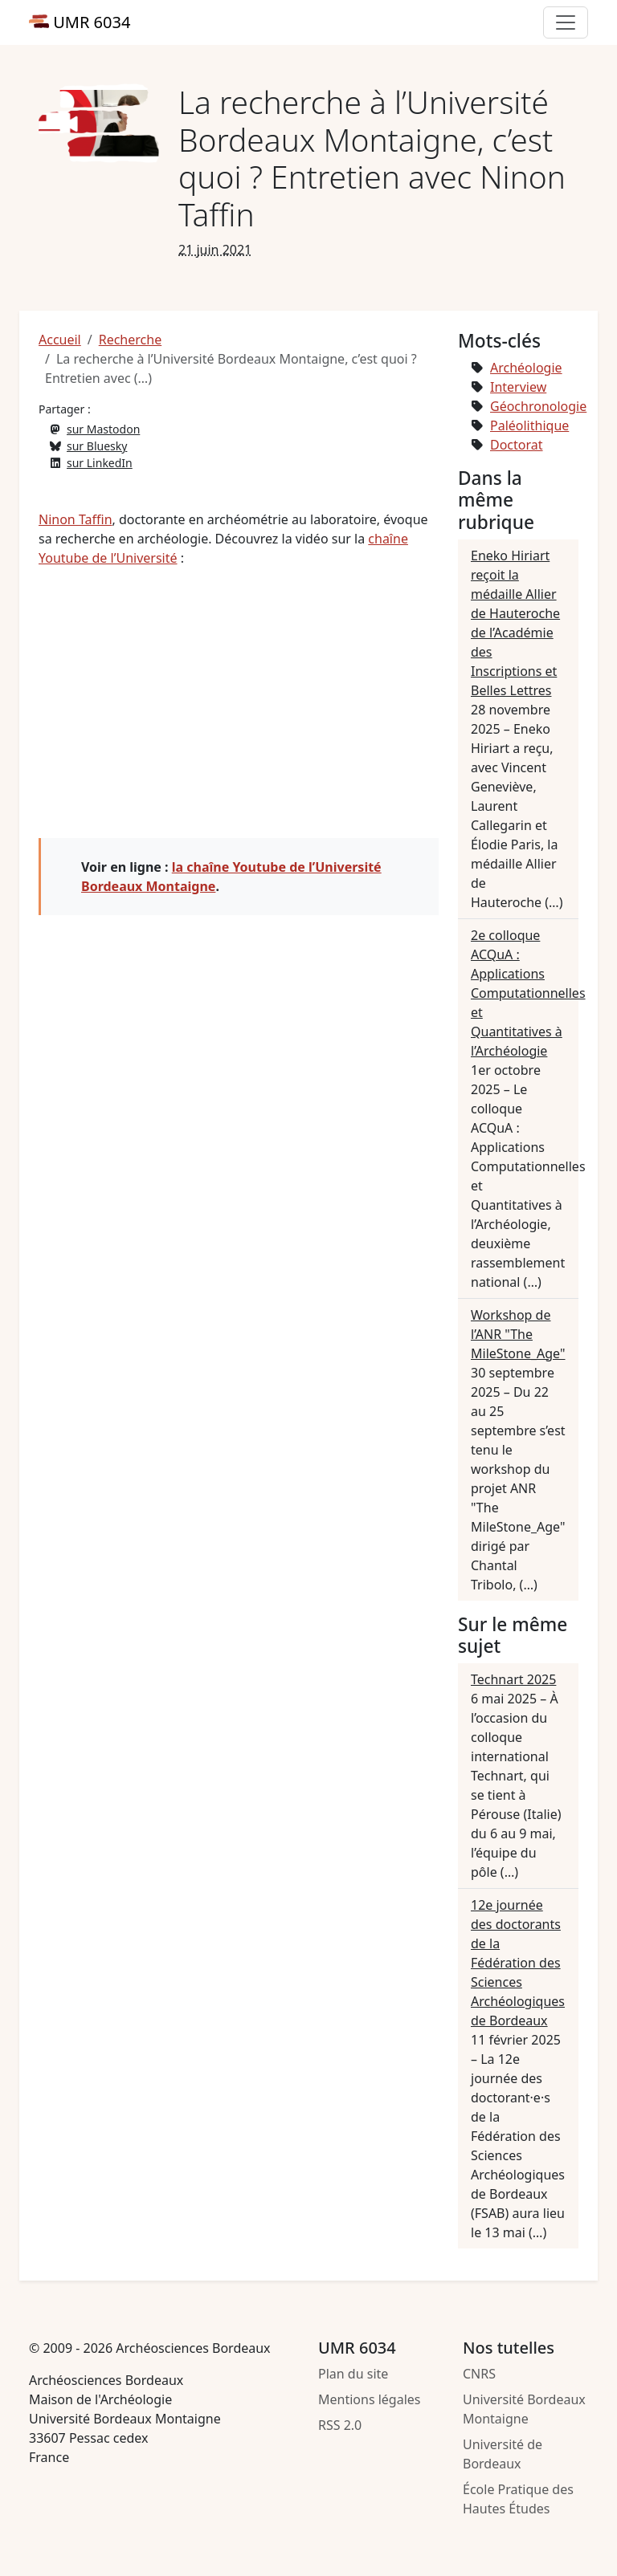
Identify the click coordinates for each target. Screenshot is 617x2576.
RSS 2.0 (340, 2425)
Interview (518, 387)
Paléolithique (529, 425)
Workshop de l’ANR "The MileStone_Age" (518, 1334)
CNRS (479, 2374)
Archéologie (526, 367)
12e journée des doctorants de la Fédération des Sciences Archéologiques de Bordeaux (518, 1962)
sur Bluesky (97, 446)
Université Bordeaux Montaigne (524, 2409)
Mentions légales (369, 2399)
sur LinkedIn (100, 462)
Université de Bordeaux (502, 2454)
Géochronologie (538, 406)
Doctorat (516, 445)
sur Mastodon (103, 429)
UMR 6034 (79, 22)
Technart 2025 (513, 1679)
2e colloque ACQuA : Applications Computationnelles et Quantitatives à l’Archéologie (528, 993)
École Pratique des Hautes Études (518, 2498)
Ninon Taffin (75, 519)
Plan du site (353, 2374)
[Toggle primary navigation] (565, 22)
